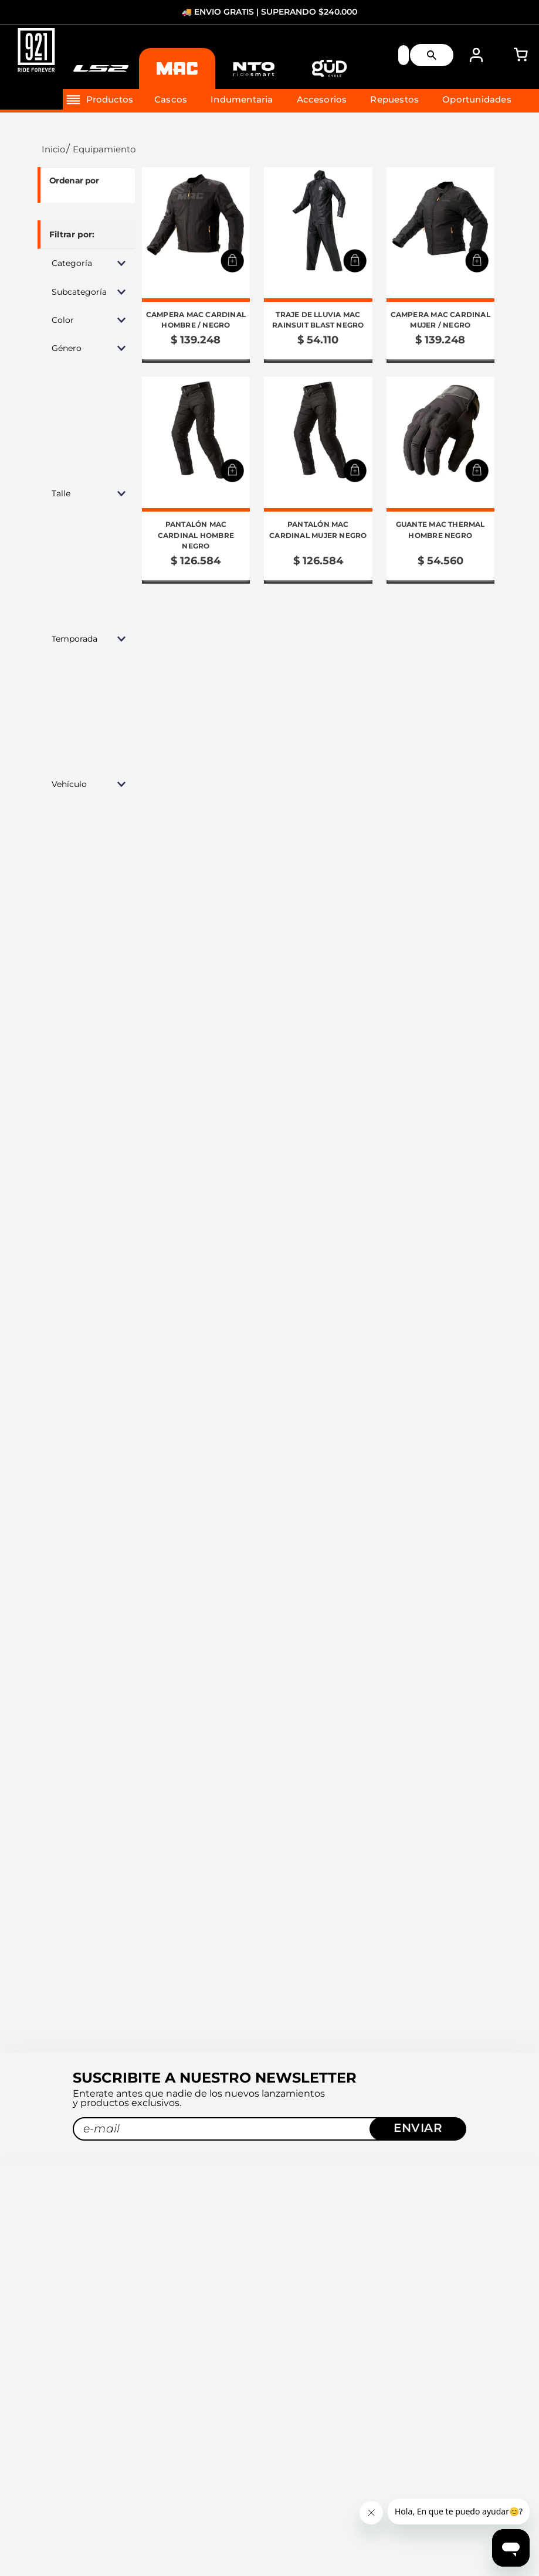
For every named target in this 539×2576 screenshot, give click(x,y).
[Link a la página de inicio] (52, 149)
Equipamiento (104, 149)
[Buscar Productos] (436, 56)
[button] (86, 263)
